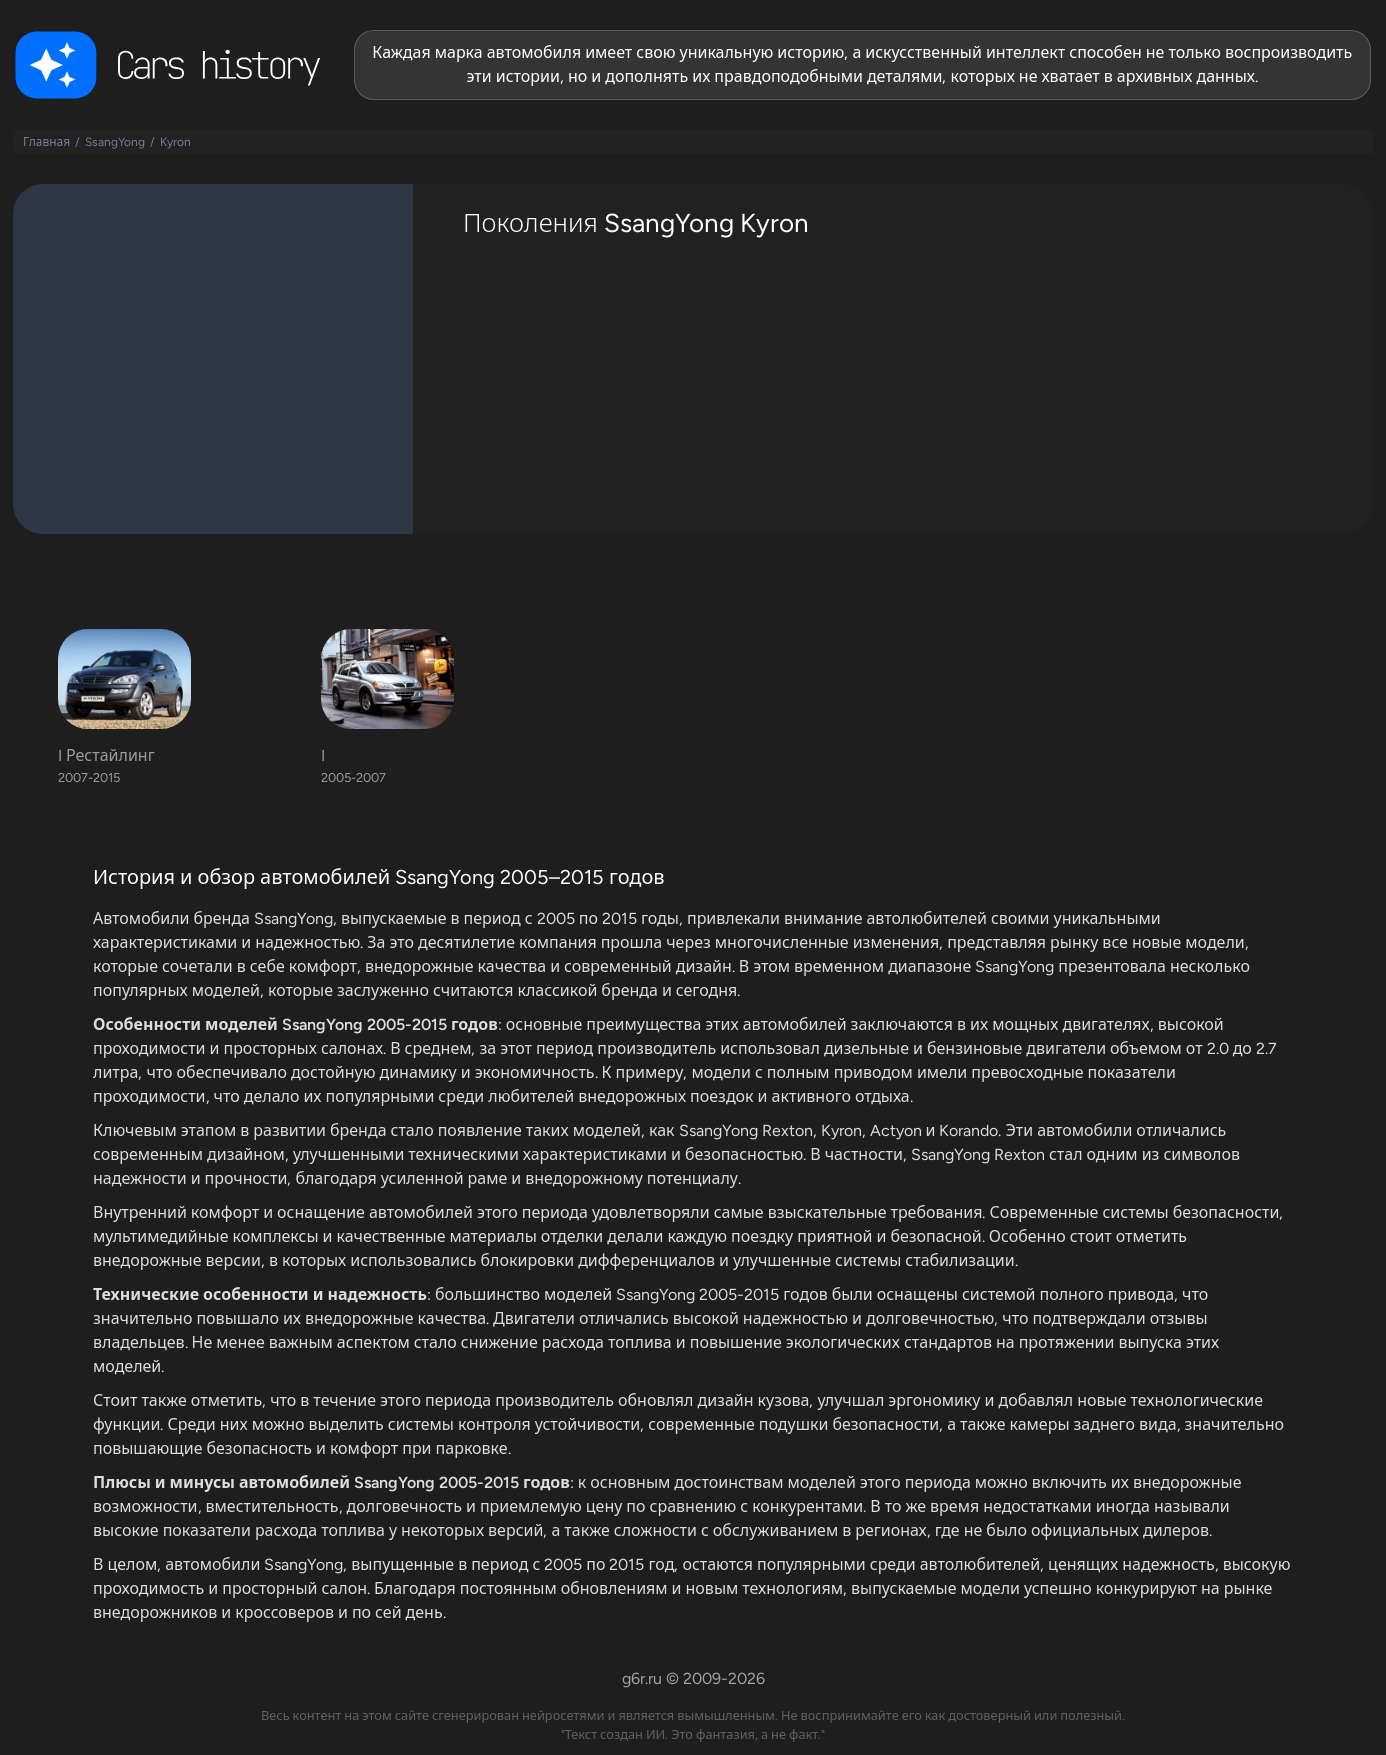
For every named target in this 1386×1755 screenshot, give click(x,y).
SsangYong (115, 142)
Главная (46, 142)
